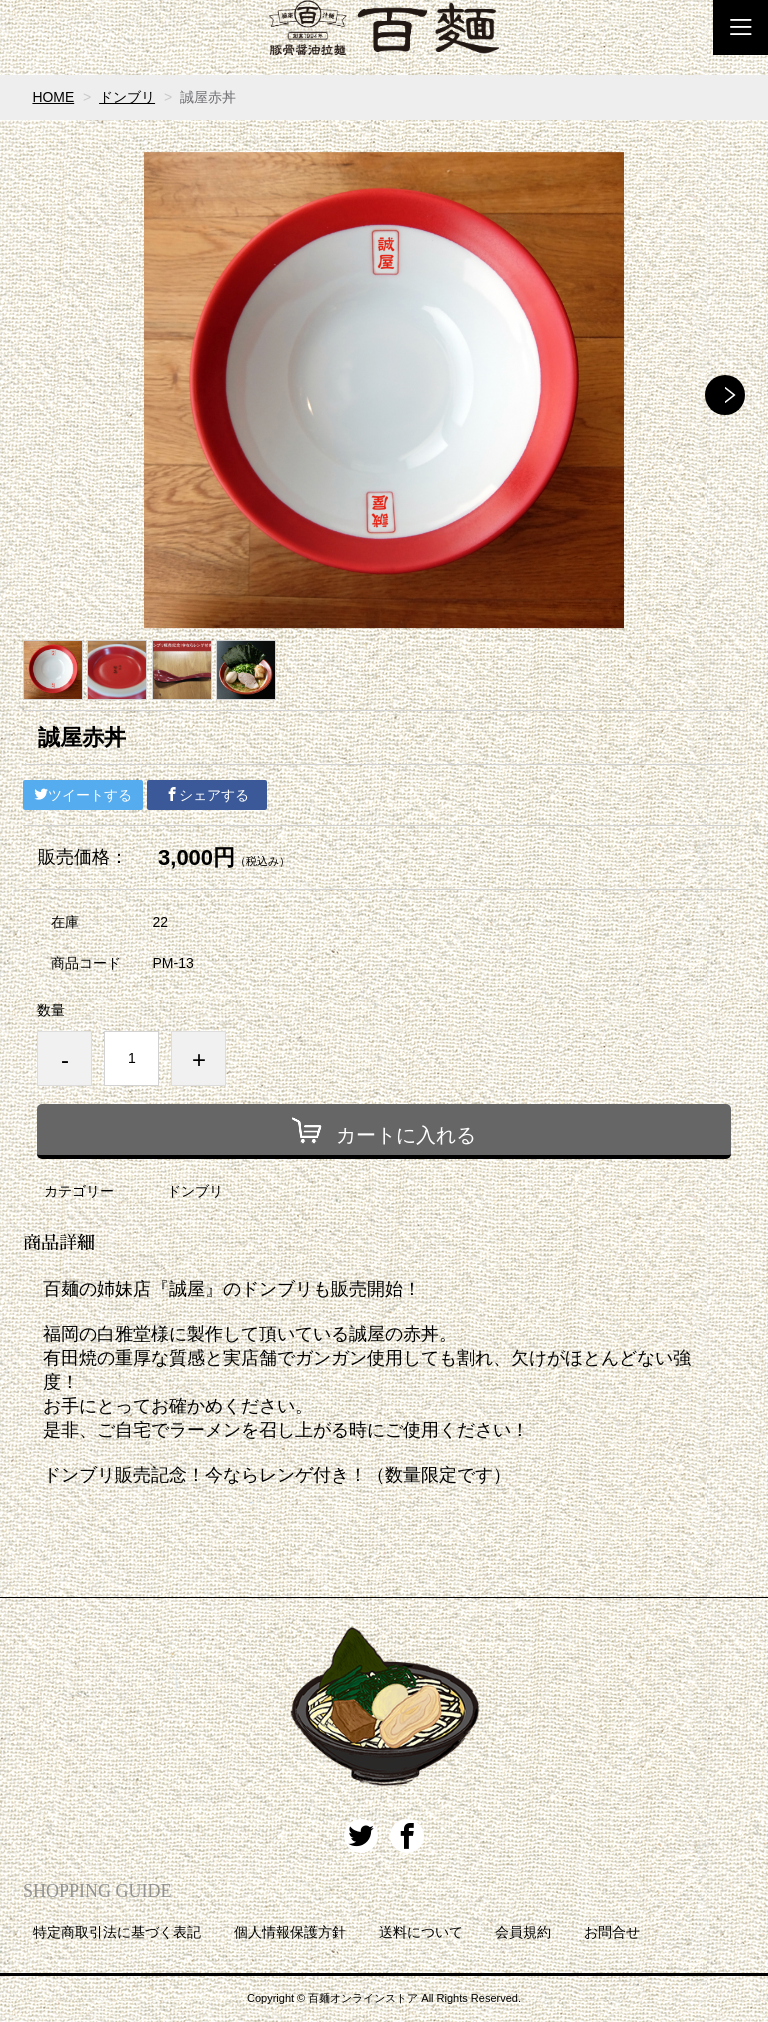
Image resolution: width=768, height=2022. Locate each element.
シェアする (207, 795)
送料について (421, 1932)
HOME (53, 97)
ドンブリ (127, 97)
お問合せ (612, 1932)
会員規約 (523, 1932)
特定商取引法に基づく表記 (117, 1932)
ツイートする (83, 795)
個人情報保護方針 (290, 1932)
